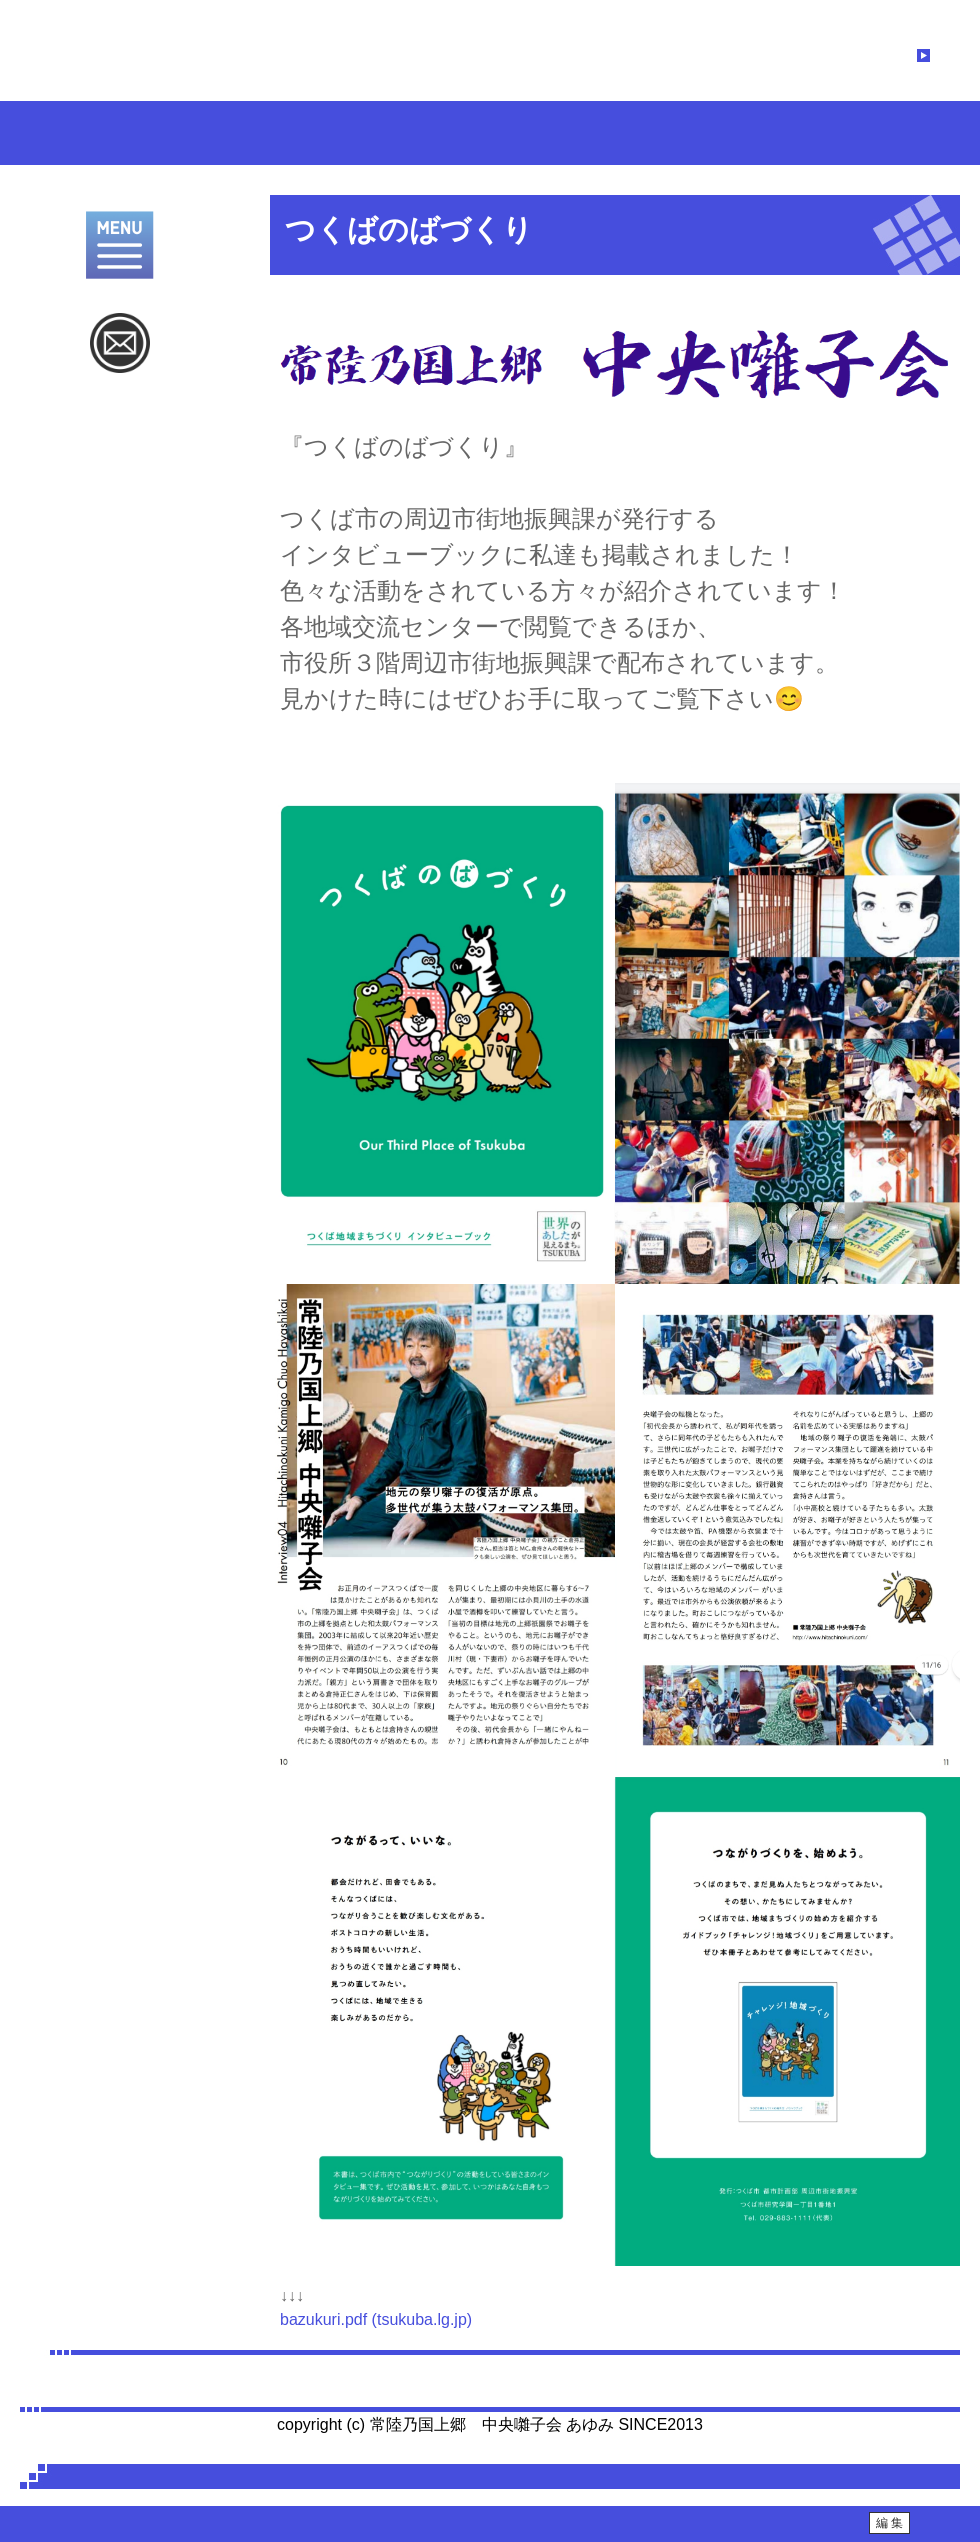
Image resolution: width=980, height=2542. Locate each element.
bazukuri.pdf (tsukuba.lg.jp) (376, 2319)
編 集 (889, 2523)
